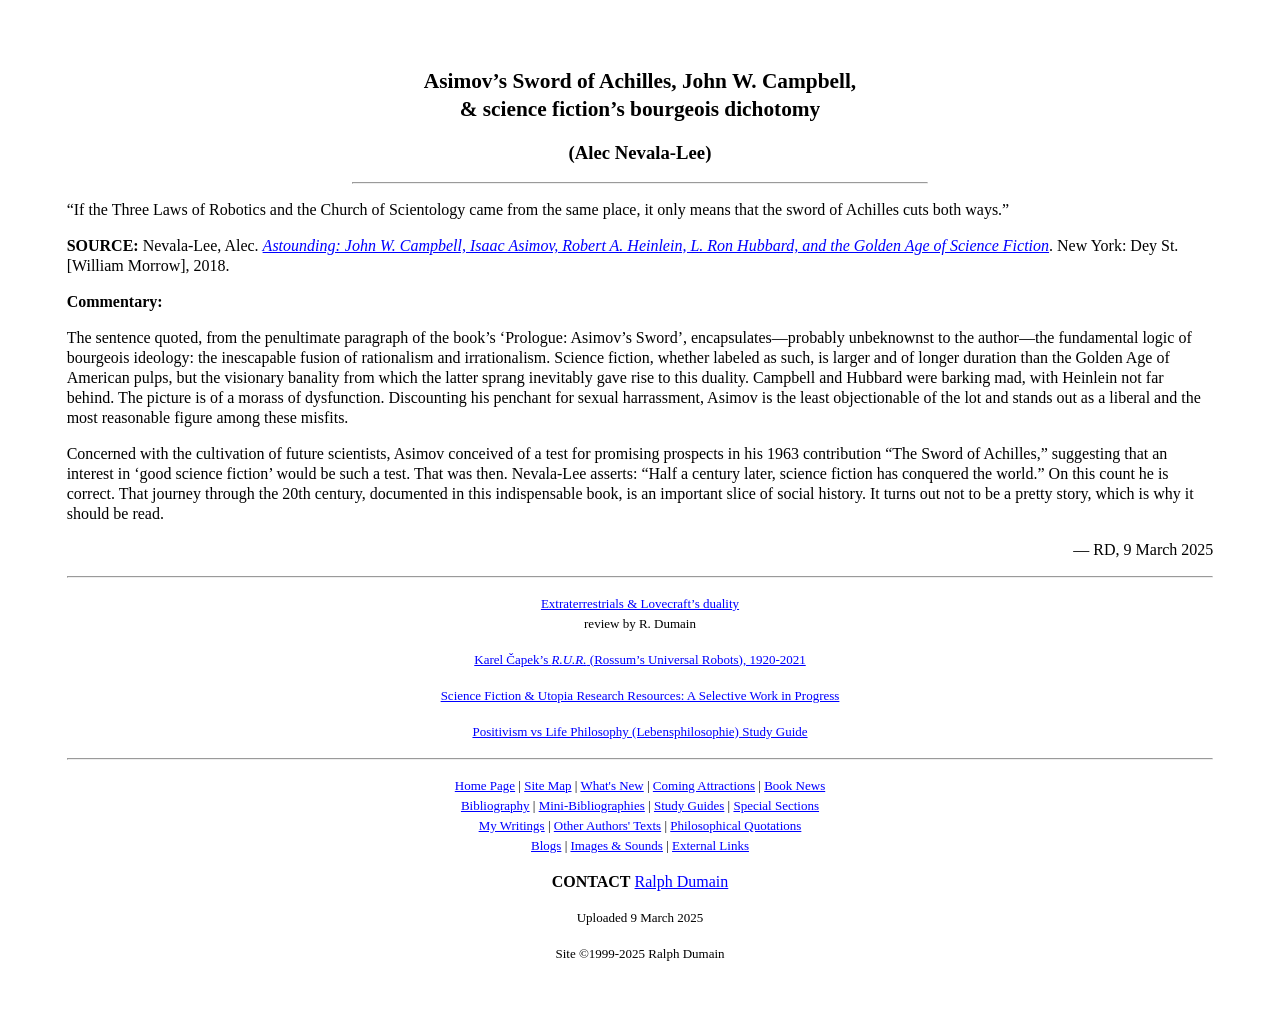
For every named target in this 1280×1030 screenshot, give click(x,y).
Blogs (546, 845)
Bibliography (495, 805)
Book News (794, 785)
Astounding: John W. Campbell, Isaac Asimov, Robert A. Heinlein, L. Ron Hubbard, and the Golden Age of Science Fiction (656, 245)
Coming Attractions (704, 785)
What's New (611, 785)
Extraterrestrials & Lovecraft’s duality (640, 603)
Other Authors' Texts (607, 825)
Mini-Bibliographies (592, 805)
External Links (710, 845)
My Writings (512, 825)
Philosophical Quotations (735, 825)
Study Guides (689, 805)
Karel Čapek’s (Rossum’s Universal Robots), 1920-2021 (640, 659)
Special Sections (776, 805)
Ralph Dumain (682, 881)
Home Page (485, 785)
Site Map (547, 785)
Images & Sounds (616, 845)
